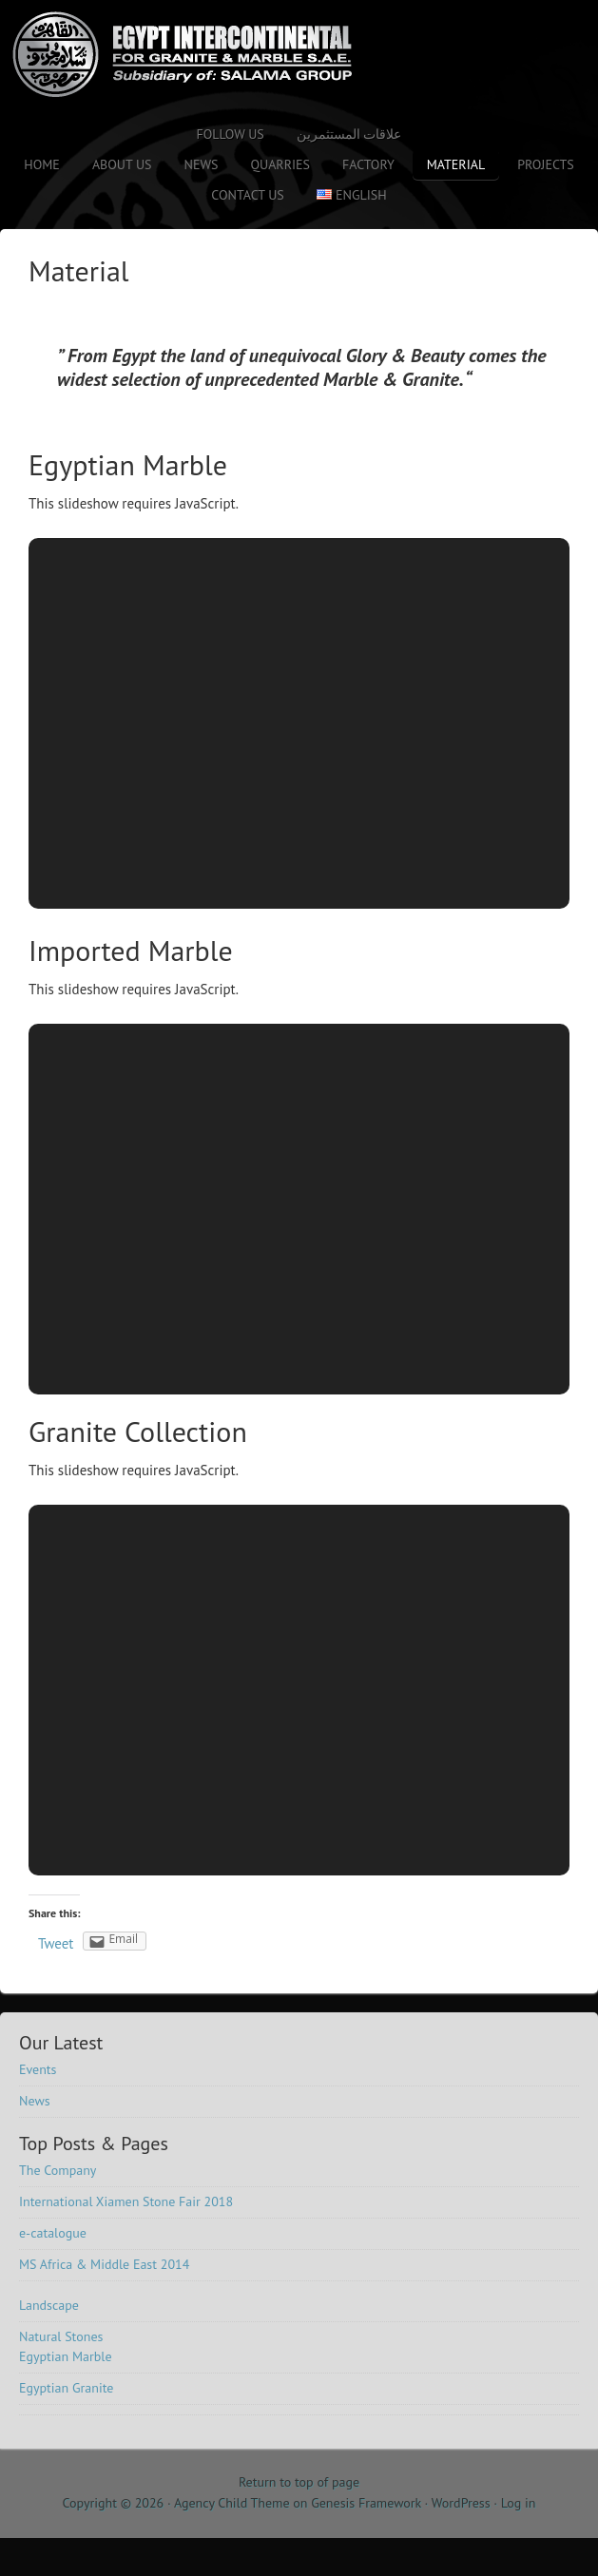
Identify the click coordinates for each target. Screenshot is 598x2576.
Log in (518, 2502)
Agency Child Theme (232, 2502)
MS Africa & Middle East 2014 (104, 2264)
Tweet (55, 1943)
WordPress (461, 2502)
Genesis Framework (366, 2502)
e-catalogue (53, 2232)
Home (42, 164)
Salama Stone (166, 54)
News (201, 164)
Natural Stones (61, 2336)
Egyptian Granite (66, 2387)
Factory (368, 164)
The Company (57, 2170)
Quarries (280, 164)
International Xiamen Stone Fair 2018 (126, 2201)
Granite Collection (138, 1431)
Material (456, 164)
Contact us (247, 194)
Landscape (49, 2305)
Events (38, 2069)
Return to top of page (299, 2481)
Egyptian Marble (128, 464)
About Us (122, 164)
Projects (545, 164)
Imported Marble (131, 950)
